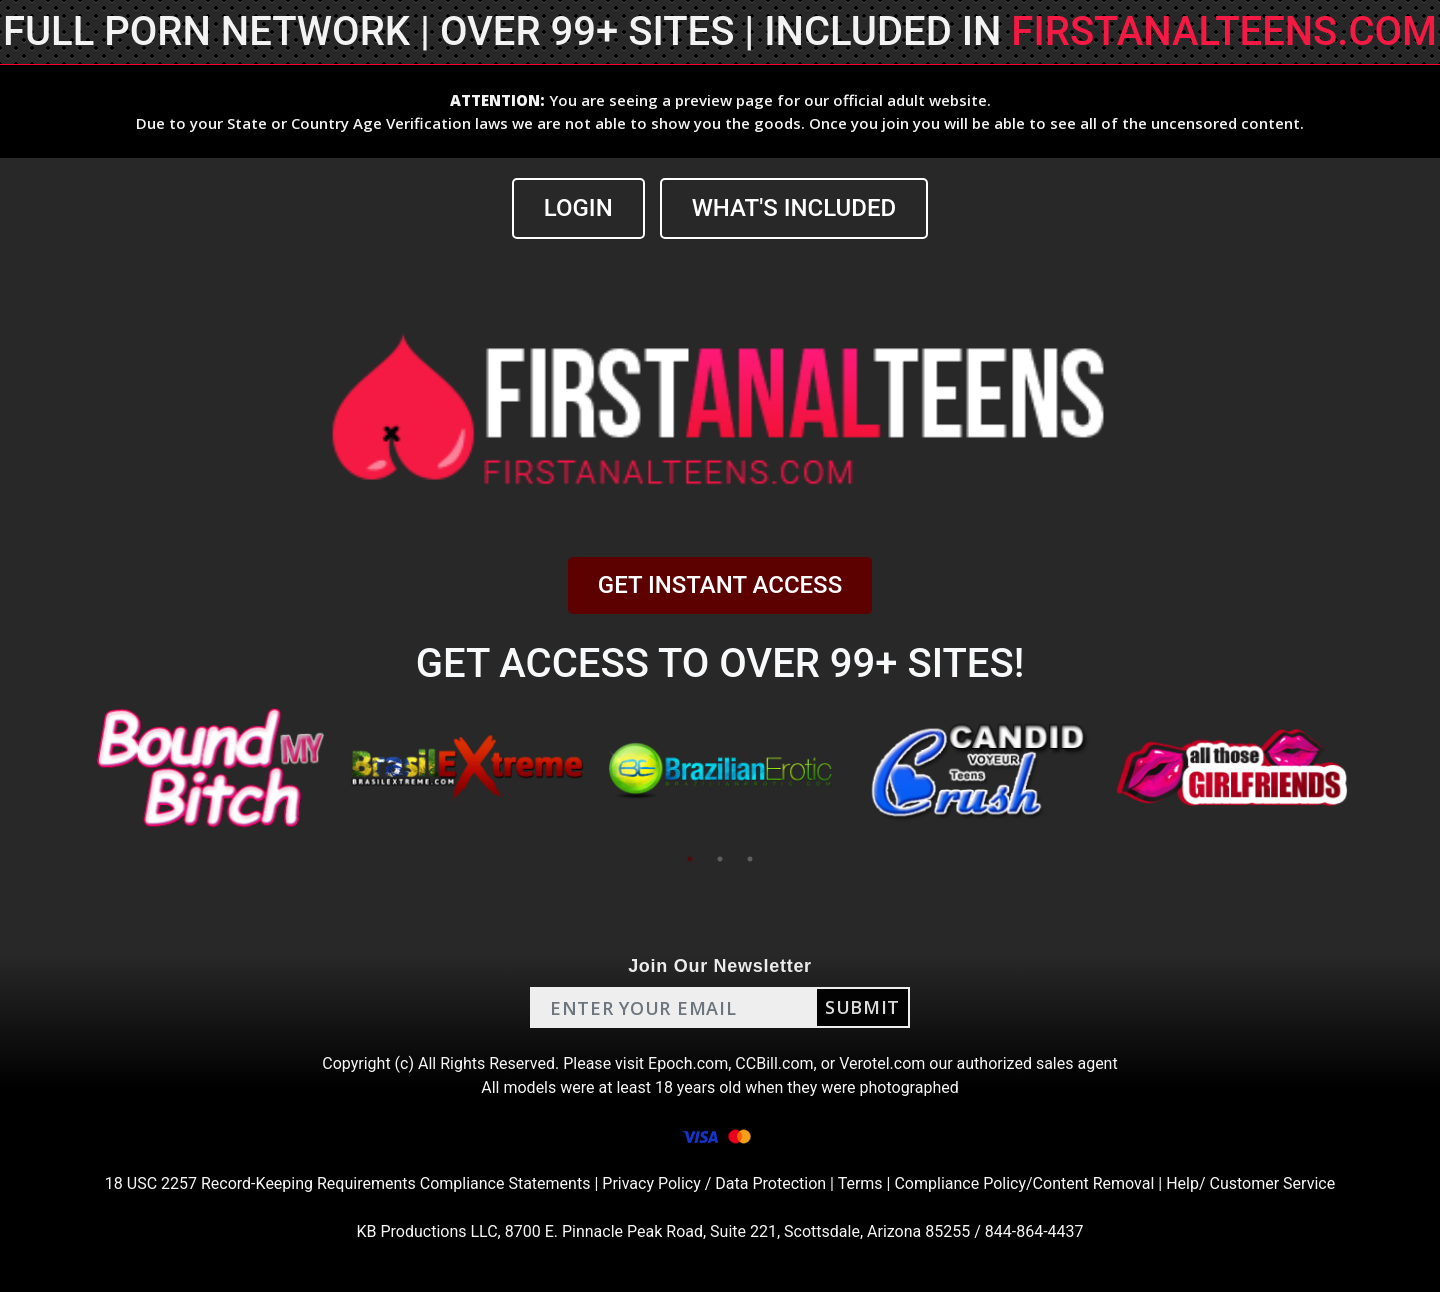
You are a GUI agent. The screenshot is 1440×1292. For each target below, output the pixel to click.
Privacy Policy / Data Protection (714, 1183)
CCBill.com (774, 1063)
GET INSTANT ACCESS (720, 585)
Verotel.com (882, 1063)
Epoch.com (688, 1063)
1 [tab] (690, 859)
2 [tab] (720, 859)
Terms (860, 1183)
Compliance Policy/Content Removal (1024, 1183)
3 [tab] (750, 859)
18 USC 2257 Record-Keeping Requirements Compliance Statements (348, 1183)
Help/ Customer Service (1250, 1183)
